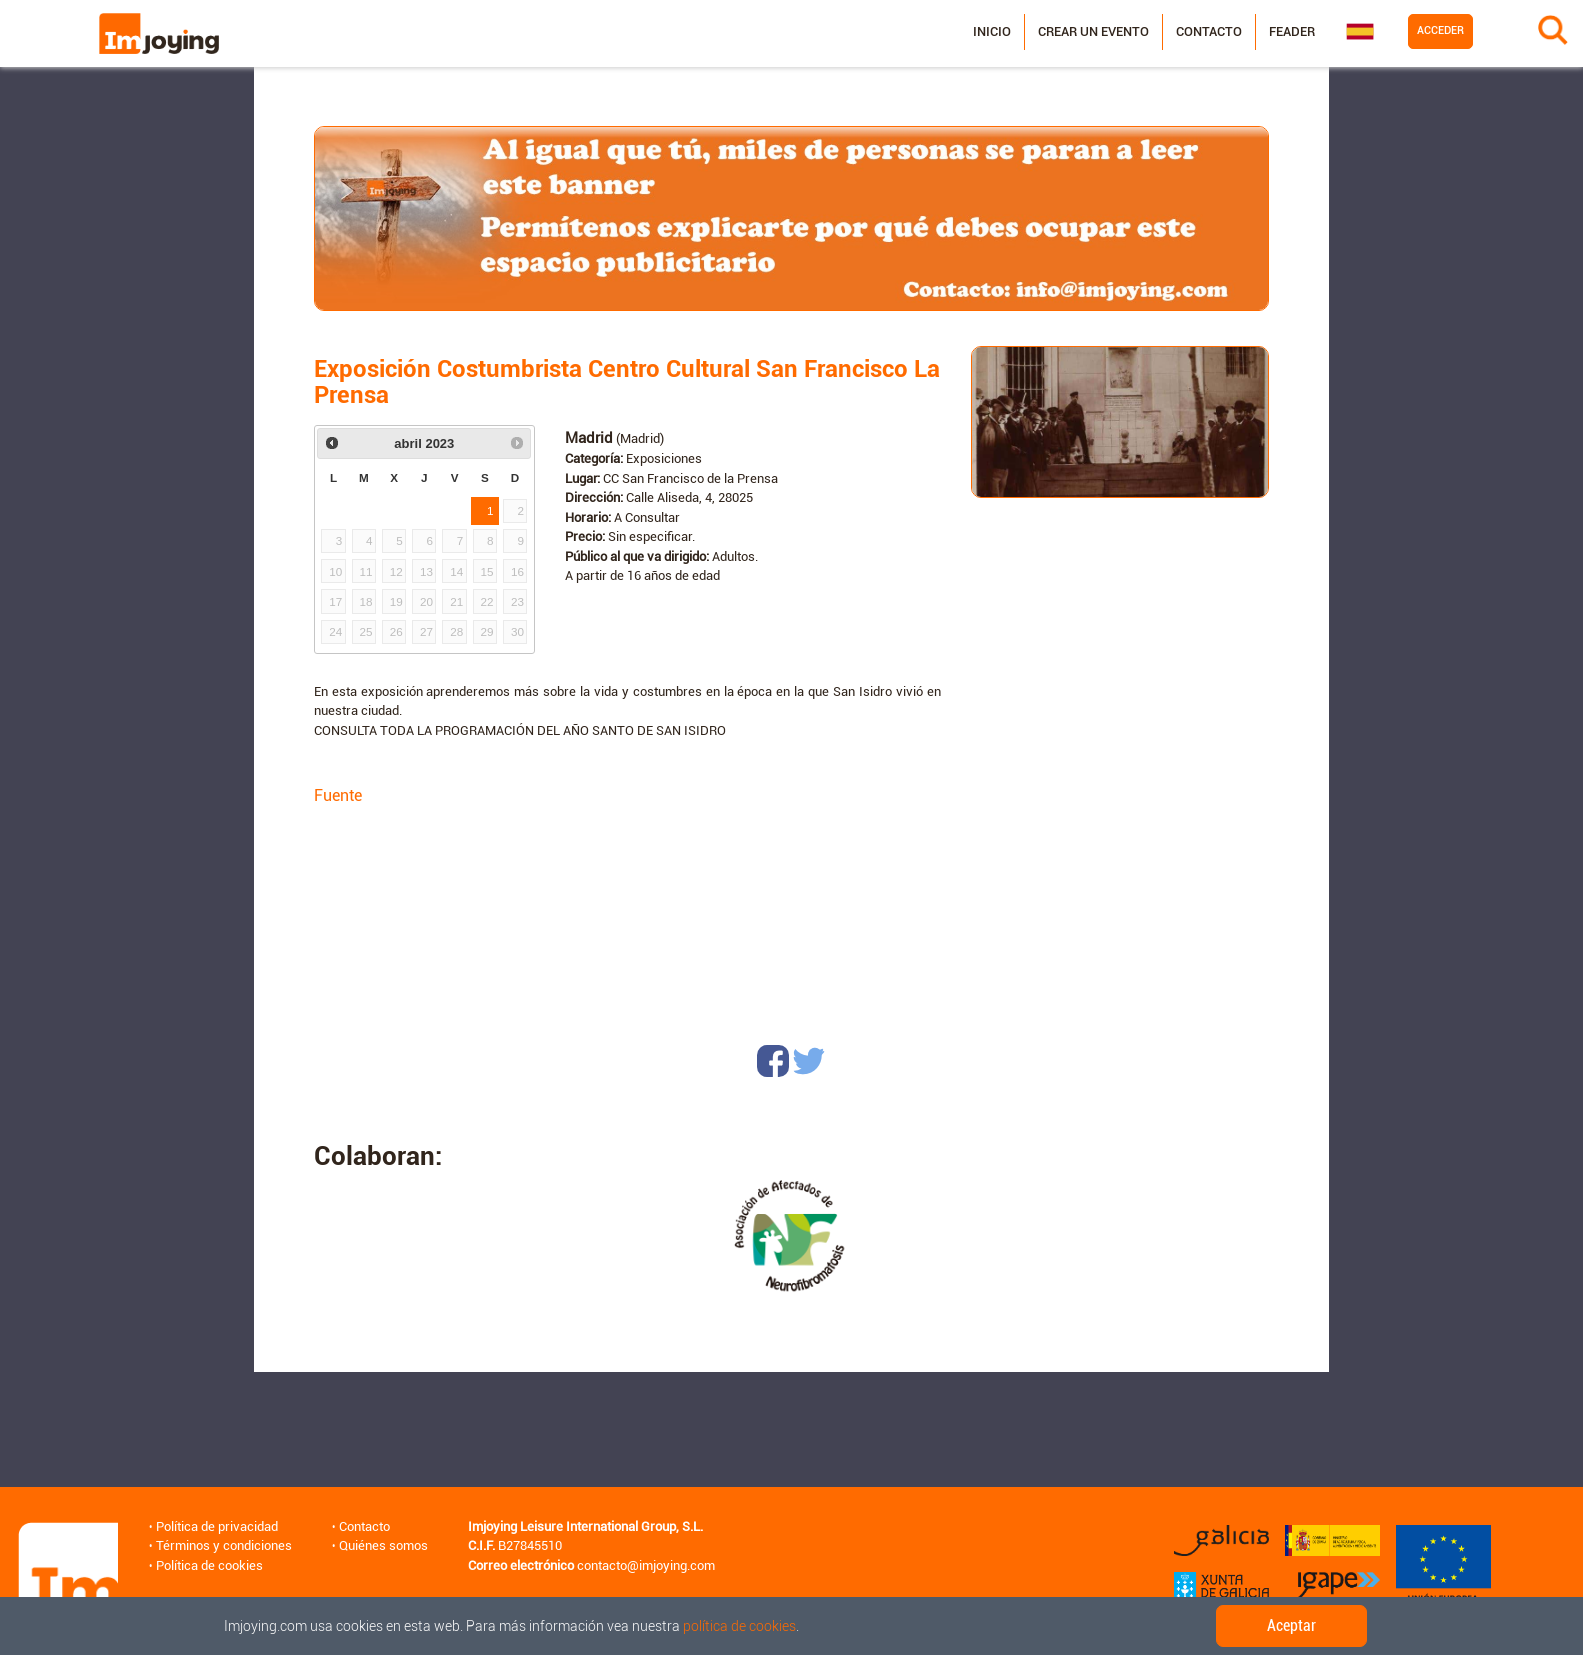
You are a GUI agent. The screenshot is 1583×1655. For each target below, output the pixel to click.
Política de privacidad (217, 1526)
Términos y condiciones (224, 1545)
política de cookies (739, 1626)
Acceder (1440, 30)
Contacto (1209, 31)
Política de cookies (209, 1565)
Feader (1292, 31)
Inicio (992, 31)
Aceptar (1291, 1625)
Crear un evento (1093, 31)
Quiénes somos (383, 1545)
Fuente (338, 795)
